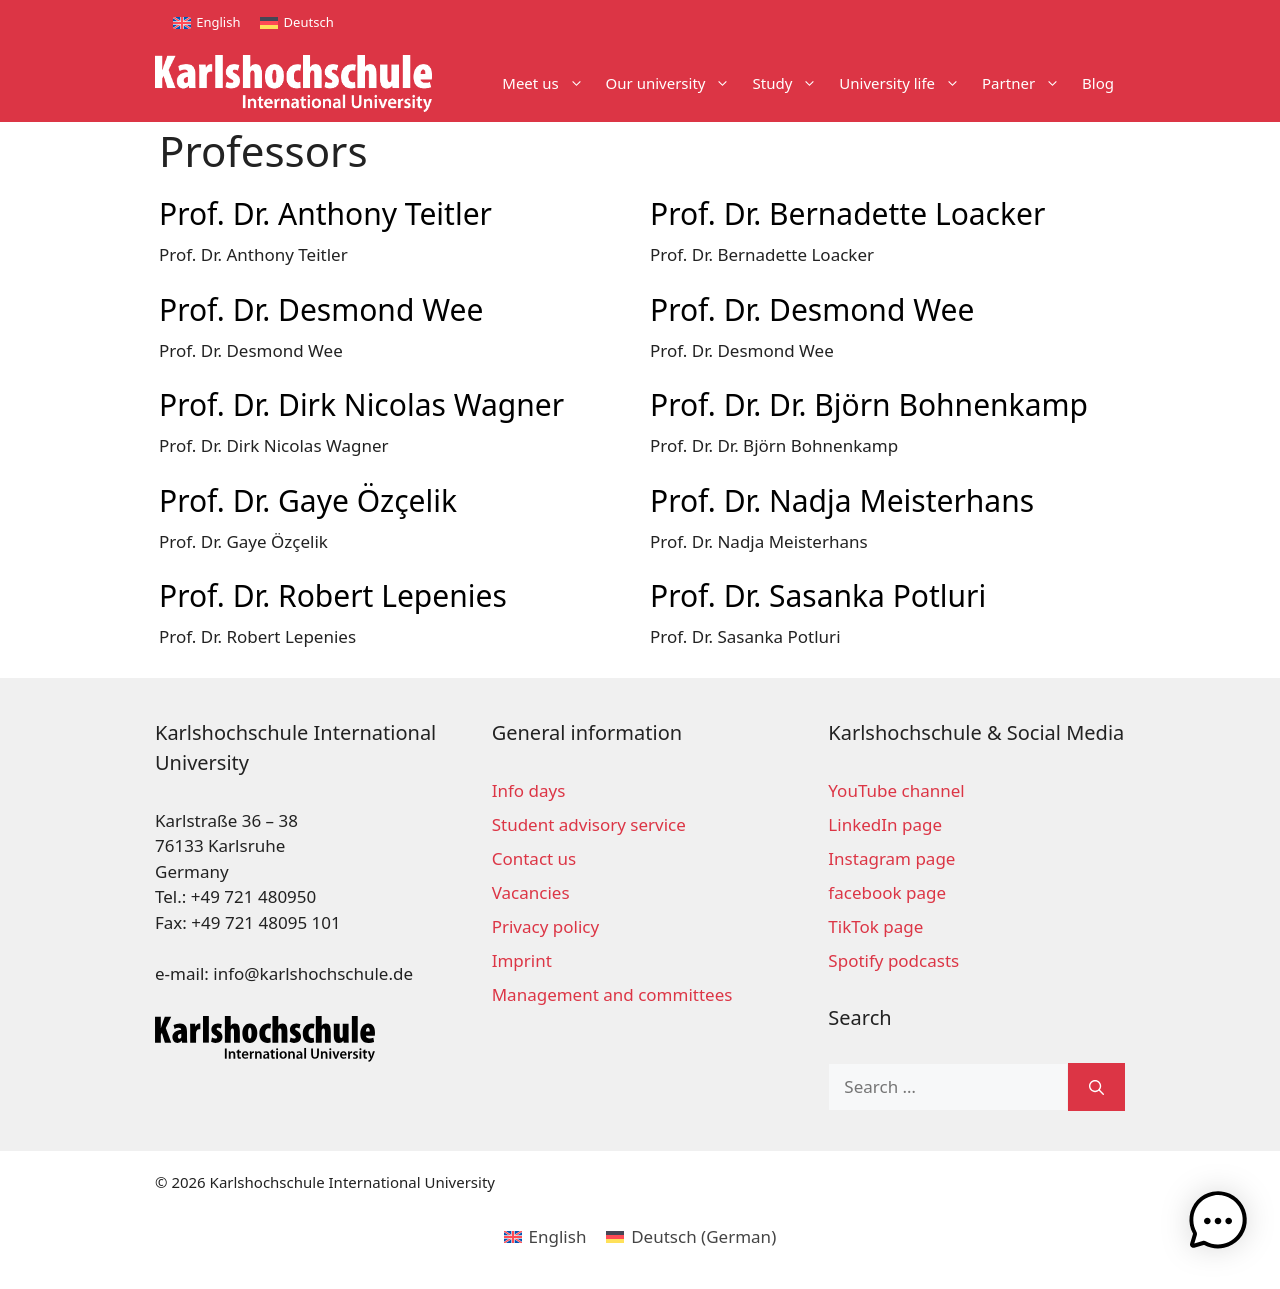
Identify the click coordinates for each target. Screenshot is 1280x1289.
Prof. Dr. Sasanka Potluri (818, 595)
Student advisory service (589, 824)
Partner (1026, 83)
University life (905, 83)
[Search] (1096, 1087)
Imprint (522, 960)
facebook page (887, 892)
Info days (529, 790)
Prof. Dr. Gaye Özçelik (308, 500)
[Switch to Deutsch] (296, 22)
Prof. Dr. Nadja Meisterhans (842, 500)
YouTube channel (896, 790)
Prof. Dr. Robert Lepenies (333, 595)
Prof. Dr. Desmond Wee (321, 309)
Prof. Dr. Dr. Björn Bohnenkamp (869, 404)
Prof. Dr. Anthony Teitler (325, 213)
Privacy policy (545, 926)
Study (790, 83)
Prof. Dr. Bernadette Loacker (847, 213)
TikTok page (875, 926)
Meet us (548, 83)
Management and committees (612, 994)
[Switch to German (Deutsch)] (691, 1236)
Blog (1098, 83)
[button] (1218, 1224)
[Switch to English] (206, 22)
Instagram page (891, 858)
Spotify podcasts (893, 960)
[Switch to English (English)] (545, 1236)
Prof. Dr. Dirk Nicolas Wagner (361, 404)
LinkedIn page (885, 824)
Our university (674, 83)
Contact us (534, 858)
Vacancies (531, 892)
